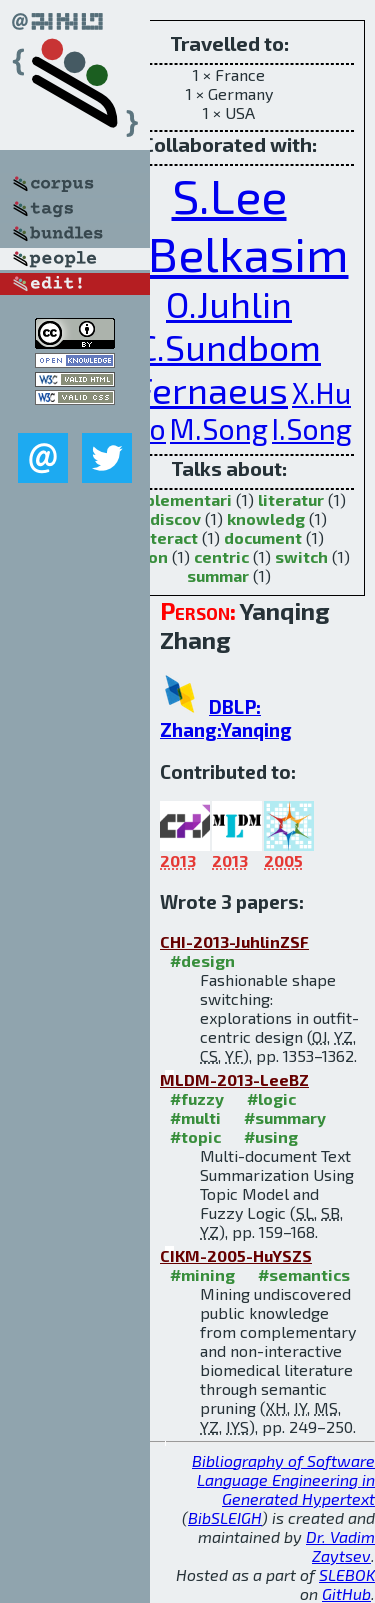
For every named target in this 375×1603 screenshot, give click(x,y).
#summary (285, 1117)
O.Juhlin (229, 303)
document (263, 537)
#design (202, 960)
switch (301, 556)
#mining (202, 1274)
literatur (291, 499)
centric (221, 556)
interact (166, 537)
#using (271, 1136)
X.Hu (321, 392)
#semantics (304, 1274)
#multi (195, 1117)
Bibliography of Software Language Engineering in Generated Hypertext (283, 1479)
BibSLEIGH (225, 1517)
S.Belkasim (229, 253)
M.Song (219, 428)
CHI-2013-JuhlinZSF (234, 941)
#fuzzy (197, 1098)
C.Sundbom (229, 346)
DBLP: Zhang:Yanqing (226, 718)
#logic (271, 1098)
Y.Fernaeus (197, 389)
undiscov (166, 518)
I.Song (312, 428)
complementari (172, 499)
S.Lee (229, 195)
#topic (195, 1136)
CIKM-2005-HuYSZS (236, 1255)
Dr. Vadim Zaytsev (340, 1546)
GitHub (346, 1593)
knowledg (266, 518)
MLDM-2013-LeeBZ (234, 1079)
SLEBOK (347, 1574)
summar (218, 575)
